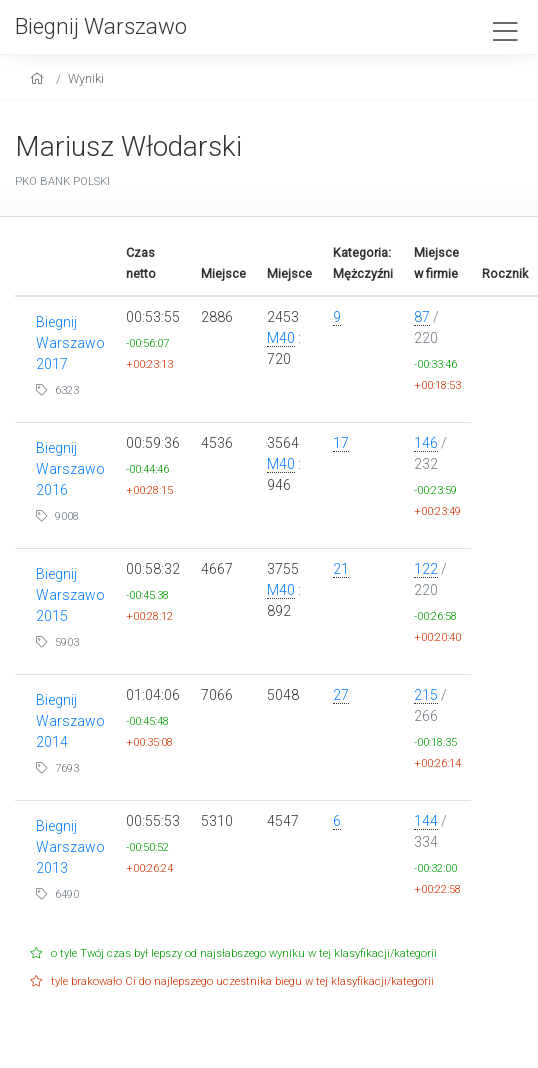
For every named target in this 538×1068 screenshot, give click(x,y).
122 (426, 569)
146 (426, 443)
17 (341, 443)
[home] (39, 78)
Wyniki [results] (86, 78)
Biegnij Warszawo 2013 (70, 847)
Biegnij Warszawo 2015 (70, 595)
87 (422, 317)
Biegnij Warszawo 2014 (70, 721)
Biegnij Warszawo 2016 (70, 469)
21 (341, 569)
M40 (281, 338)
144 (426, 821)
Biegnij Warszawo (101, 26)
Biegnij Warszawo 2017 (70, 343)
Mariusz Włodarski (128, 146)
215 (426, 695)
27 (341, 695)
